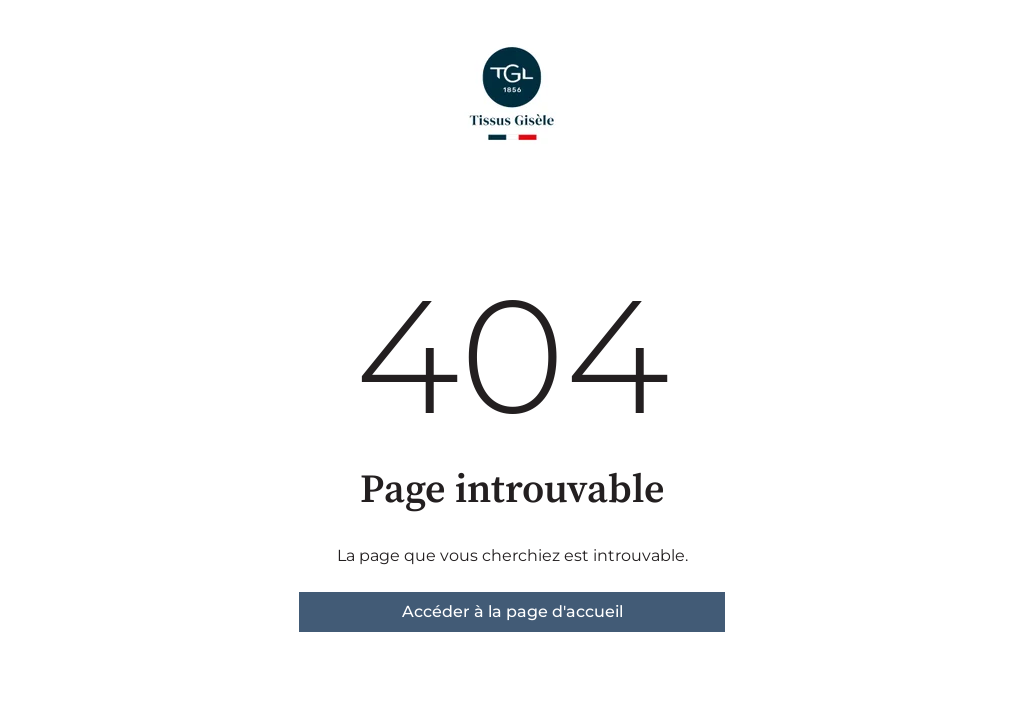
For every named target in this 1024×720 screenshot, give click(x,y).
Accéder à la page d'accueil (512, 611)
